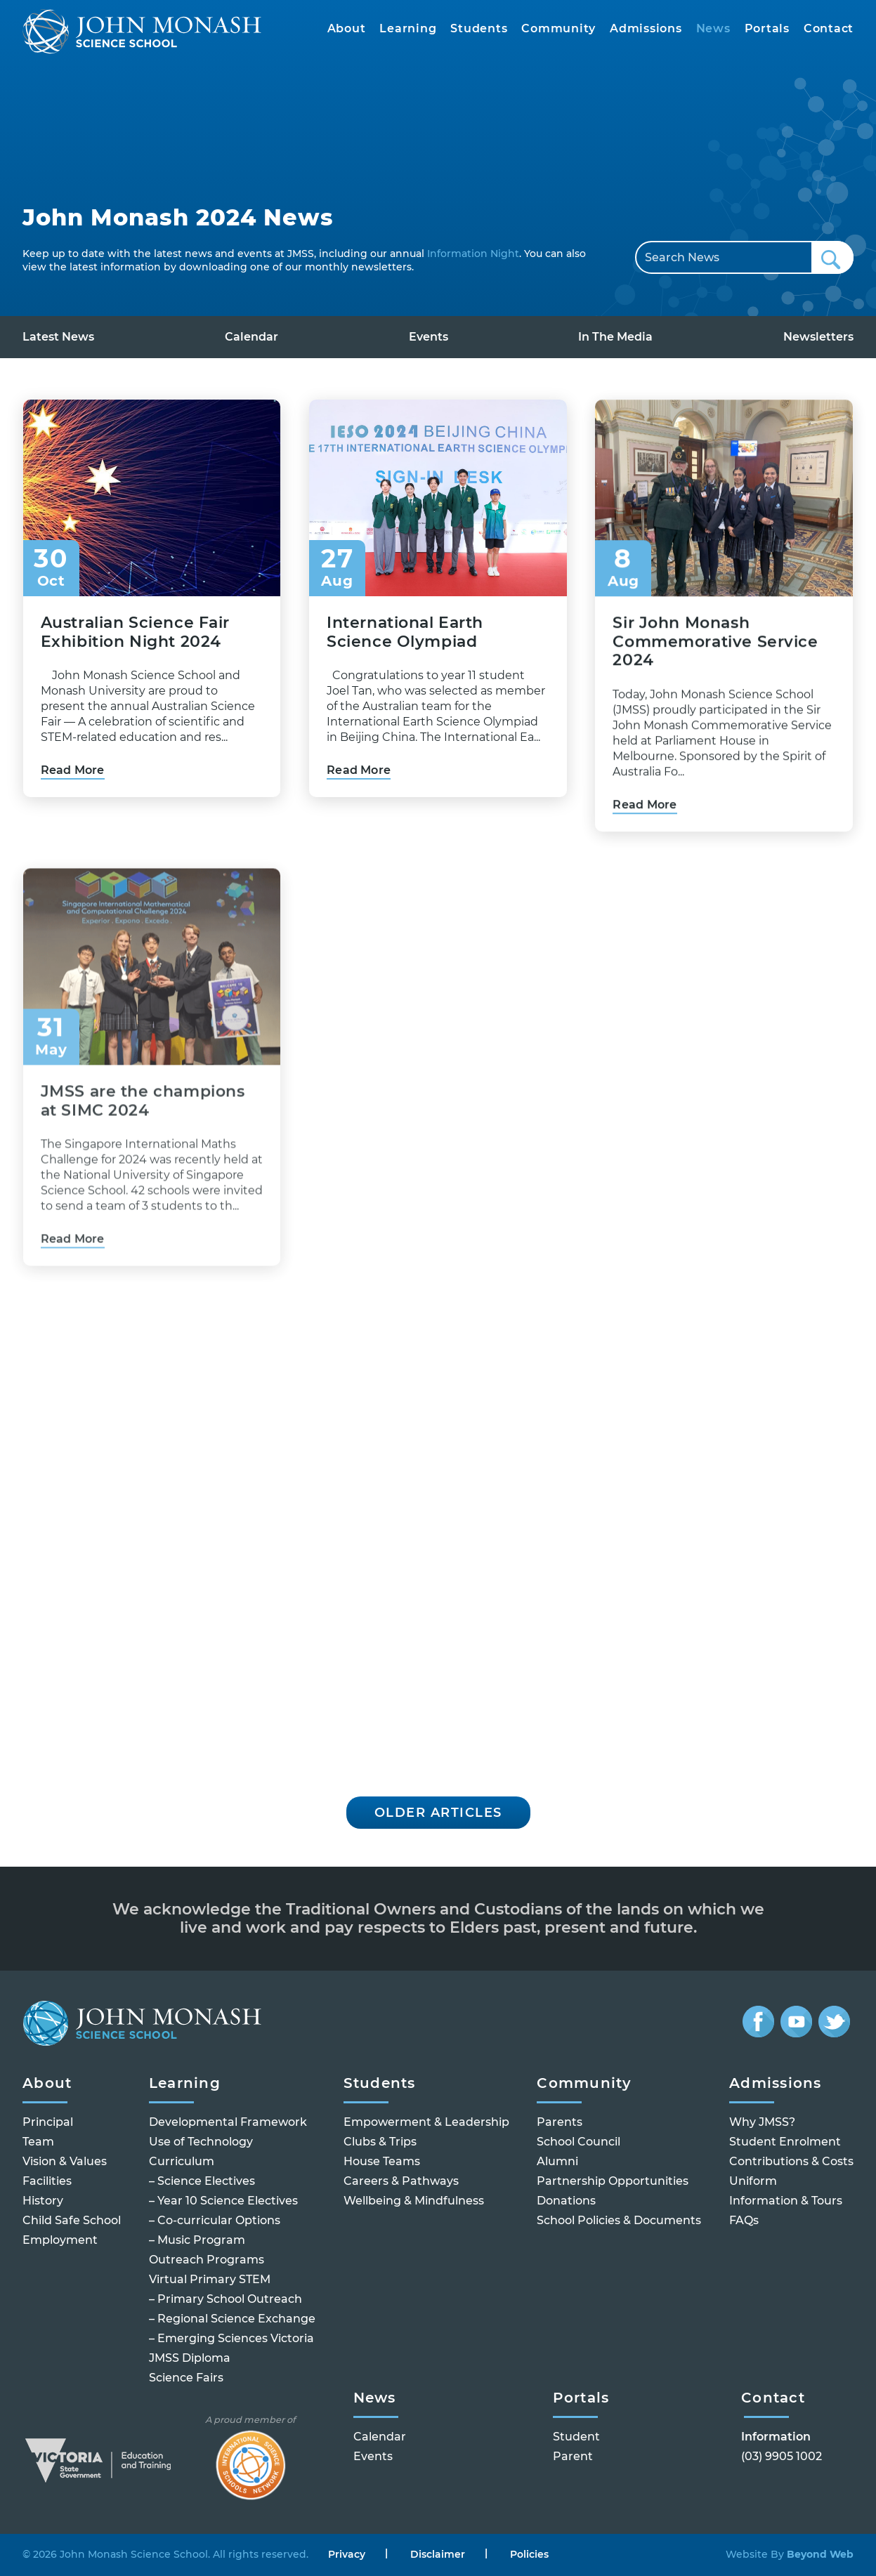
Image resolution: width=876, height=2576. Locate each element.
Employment (60, 2240)
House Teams (382, 2161)
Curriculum (181, 2161)
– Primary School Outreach (225, 2299)
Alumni (557, 2161)
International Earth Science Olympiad (405, 652)
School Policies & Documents (619, 2220)
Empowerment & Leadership (426, 2122)
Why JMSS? (762, 2122)
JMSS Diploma (189, 2358)
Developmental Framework (228, 2122)
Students (478, 28)
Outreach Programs (206, 2259)
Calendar (251, 336)
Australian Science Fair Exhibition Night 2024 (135, 633)
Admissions (646, 28)
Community (558, 28)
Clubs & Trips (380, 2141)
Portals (767, 28)
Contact (829, 28)
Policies (529, 2555)
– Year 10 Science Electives (223, 2200)
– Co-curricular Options (214, 2220)
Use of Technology (201, 2141)
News (713, 28)
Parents (559, 2122)
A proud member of (250, 2457)
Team (38, 2141)
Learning (407, 28)
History (42, 2200)
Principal (47, 2122)
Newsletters (818, 336)
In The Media (615, 336)
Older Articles (438, 1812)
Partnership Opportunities (612, 2181)
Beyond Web (819, 2554)
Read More (73, 772)
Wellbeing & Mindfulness (414, 2200)
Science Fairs (186, 2377)
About (346, 28)
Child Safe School (71, 2220)
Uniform (753, 2181)
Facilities (47, 2181)
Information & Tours (785, 2200)
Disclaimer (437, 2555)
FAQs (744, 2220)
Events (428, 336)
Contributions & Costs (791, 2161)
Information (776, 2436)
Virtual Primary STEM (209, 2279)
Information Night (473, 253)
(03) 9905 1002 (781, 2456)
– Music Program (197, 2240)
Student (576, 2436)
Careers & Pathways (401, 2181)
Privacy (346, 2555)
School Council (578, 2141)
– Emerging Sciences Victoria (231, 2338)
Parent (573, 2456)
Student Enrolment (785, 2141)
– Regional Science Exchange (232, 2318)
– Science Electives (202, 2181)
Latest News (58, 336)
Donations (566, 2200)
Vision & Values (64, 2161)
